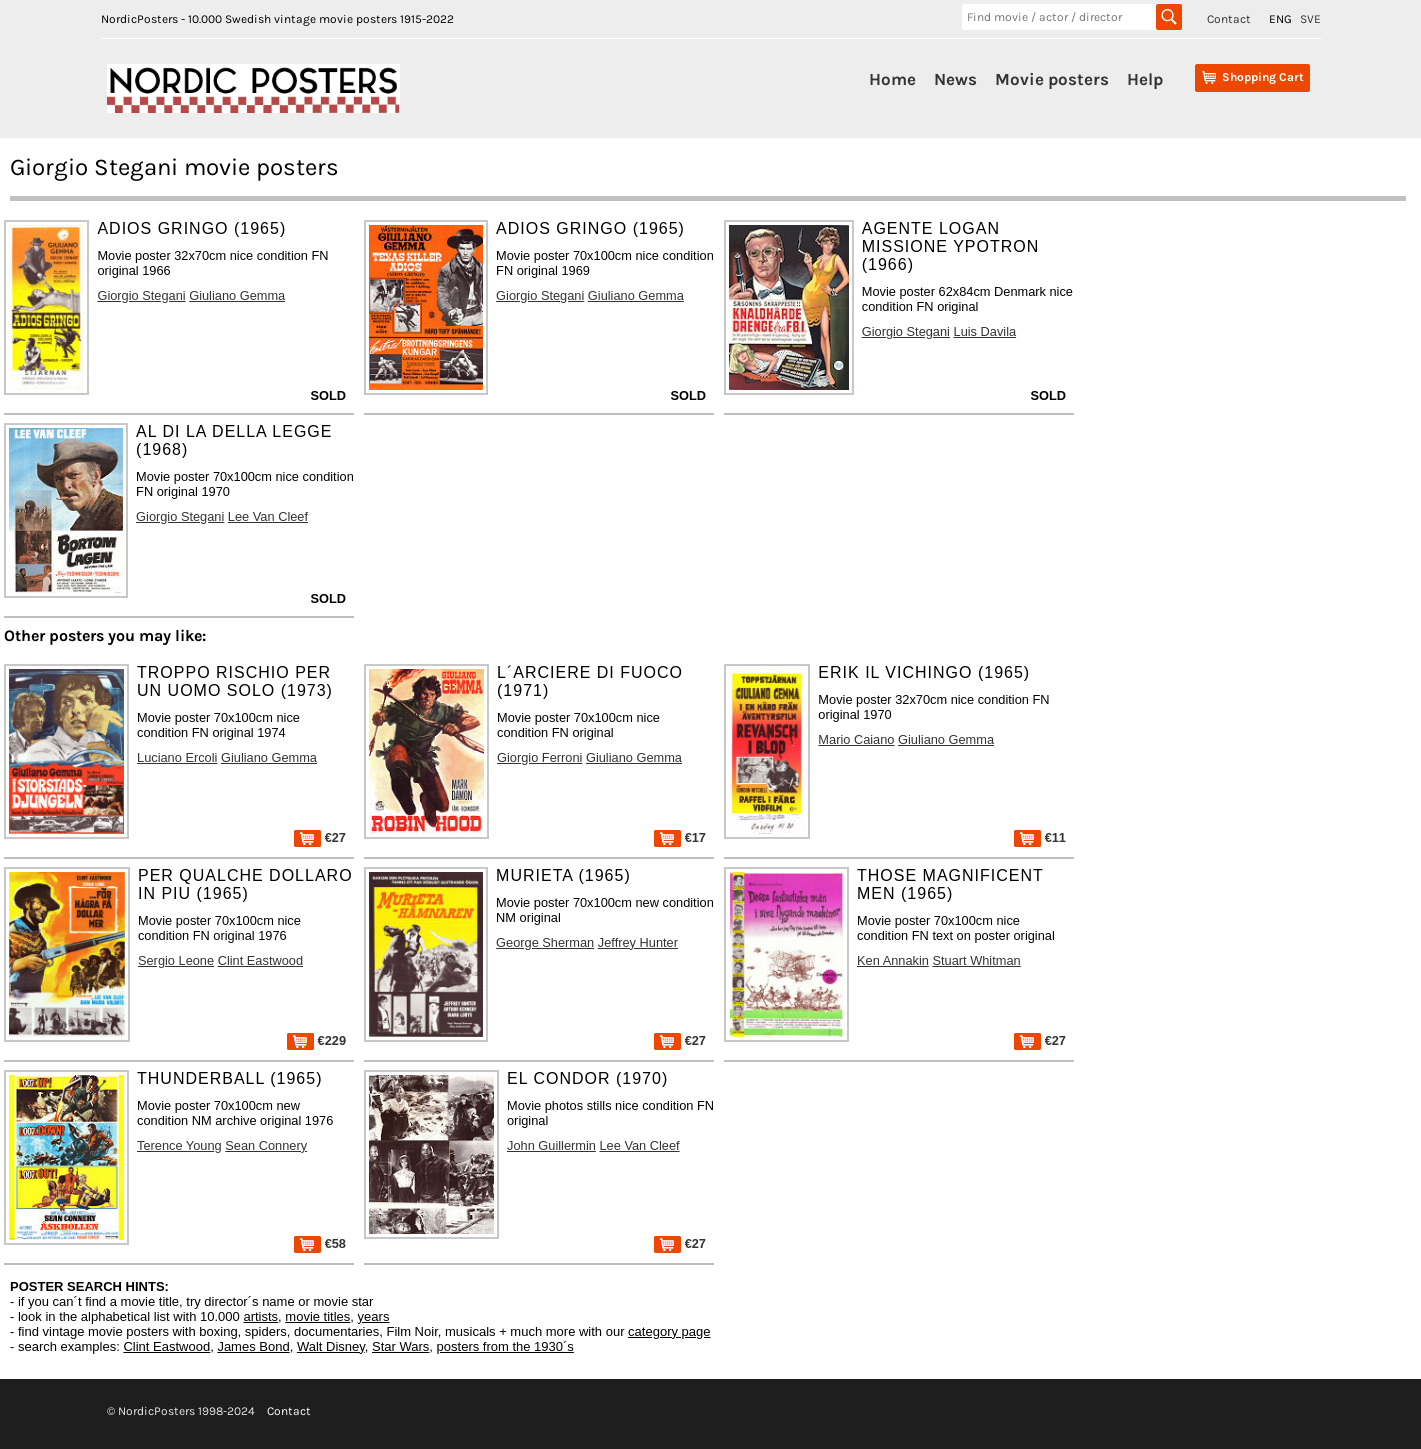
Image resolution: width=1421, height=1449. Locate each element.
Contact (1229, 19)
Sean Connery (266, 1145)
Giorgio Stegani (141, 295)
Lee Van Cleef (268, 516)
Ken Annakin (893, 960)
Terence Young (179, 1145)
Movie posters (1052, 79)
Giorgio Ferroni (539, 757)
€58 (320, 1243)
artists (260, 1316)
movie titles (317, 1316)
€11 (1040, 837)
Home (892, 79)
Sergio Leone (176, 960)
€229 (316, 1040)
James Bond (253, 1346)
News (955, 79)
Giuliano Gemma (237, 295)
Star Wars (400, 1346)
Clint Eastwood (260, 960)
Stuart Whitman (976, 960)
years (374, 1316)
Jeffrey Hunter (638, 942)
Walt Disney (331, 1346)
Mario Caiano (856, 739)
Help (1145, 79)
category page (669, 1331)
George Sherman (545, 942)
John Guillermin (551, 1145)
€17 (680, 837)
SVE (1310, 19)
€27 (320, 837)
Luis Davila (985, 331)
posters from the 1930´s (505, 1346)
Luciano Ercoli (177, 757)
